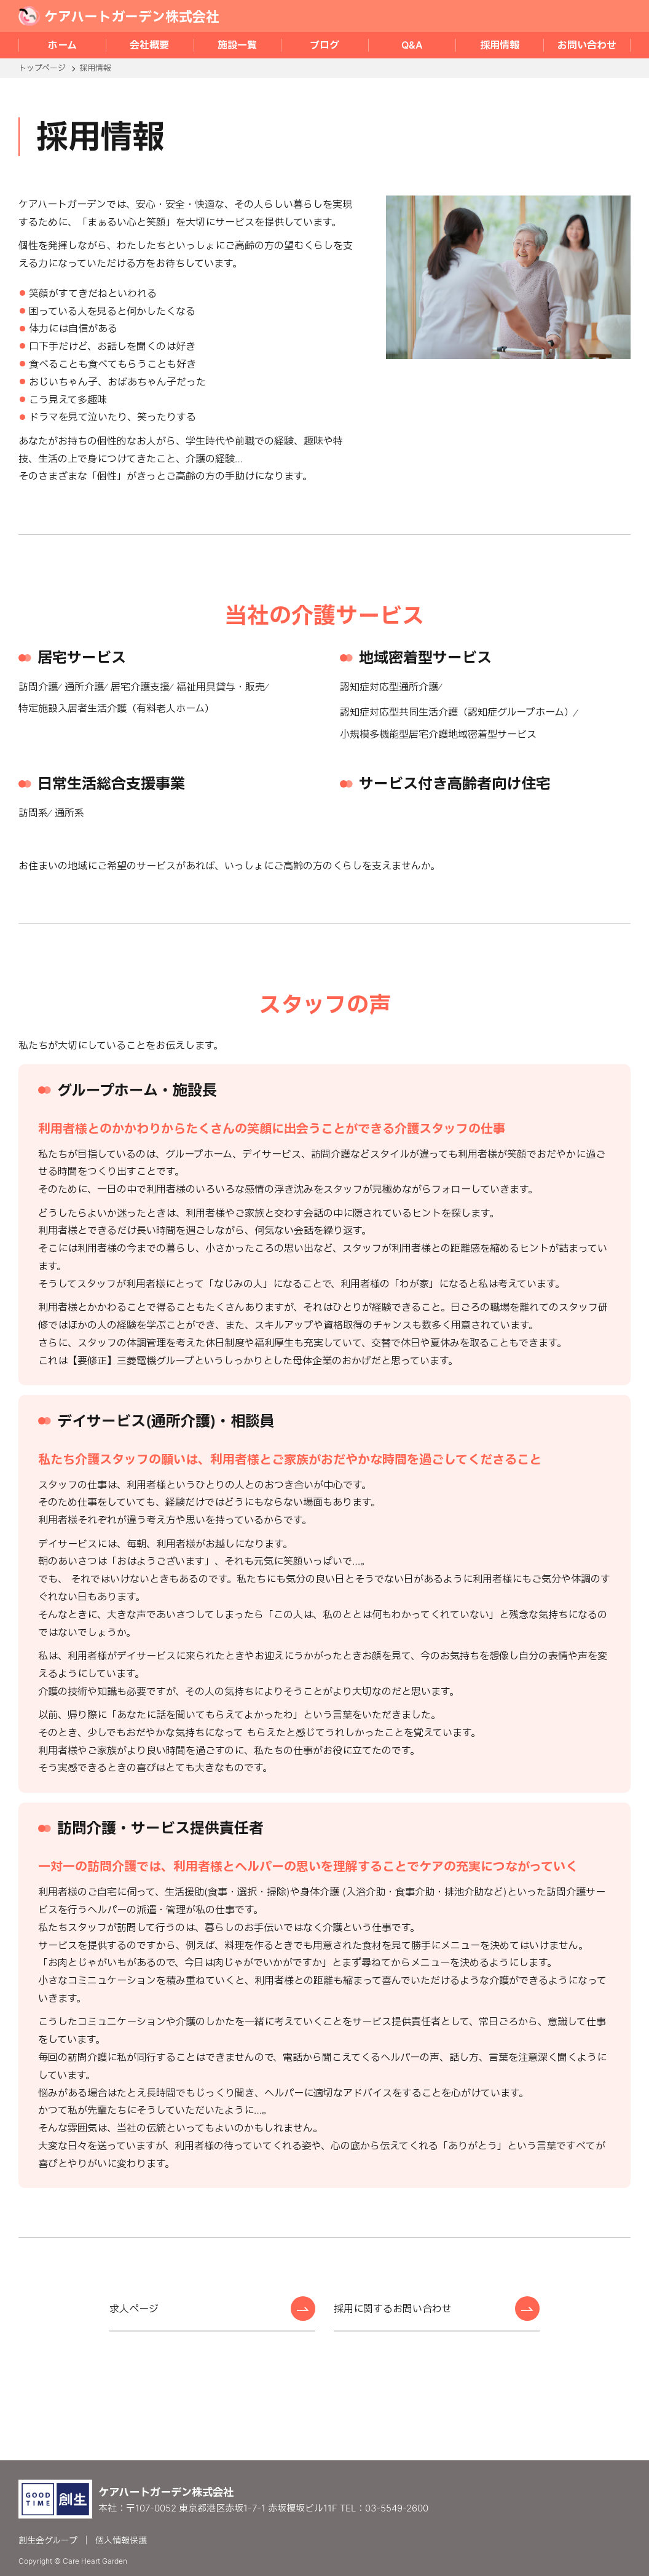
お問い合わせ (586, 45)
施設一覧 (237, 45)
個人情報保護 (121, 2539)
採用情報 (499, 45)
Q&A (412, 45)
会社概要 (149, 45)
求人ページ (134, 2309)
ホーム (62, 45)
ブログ (324, 45)
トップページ (42, 68)
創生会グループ (47, 2539)
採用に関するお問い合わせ (393, 2309)
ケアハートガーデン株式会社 (118, 16)
